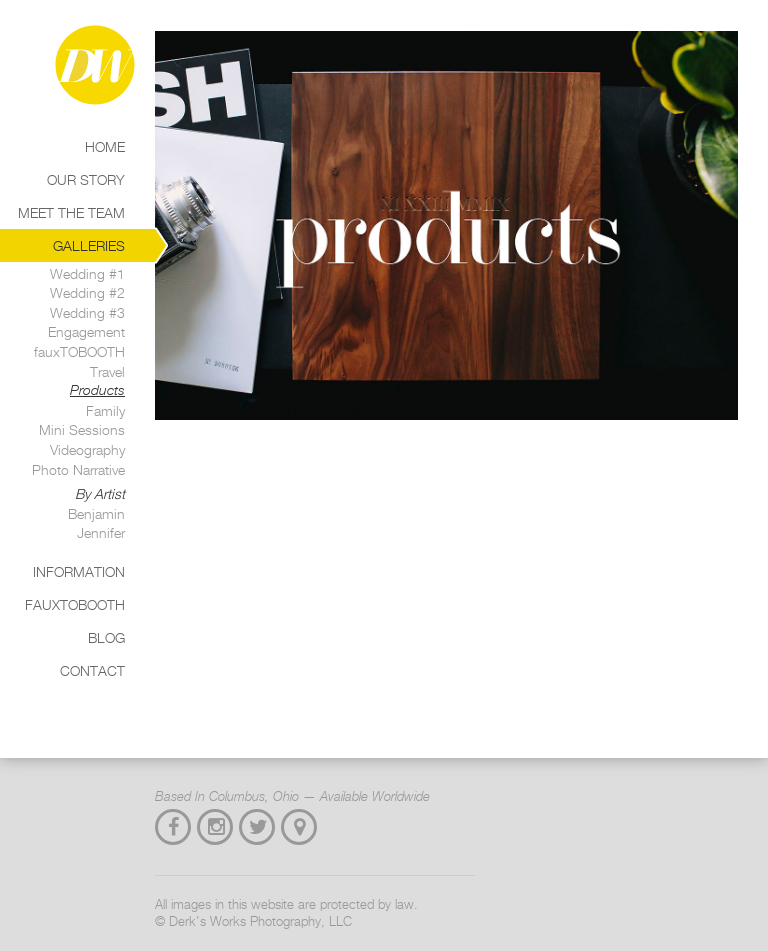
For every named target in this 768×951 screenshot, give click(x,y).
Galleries (89, 245)
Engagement (86, 331)
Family (105, 410)
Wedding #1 (87, 273)
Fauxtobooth (75, 604)
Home (105, 146)
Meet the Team (71, 212)
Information (79, 571)
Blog (106, 637)
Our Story (86, 179)
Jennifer (101, 532)
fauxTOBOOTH (79, 351)
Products (97, 390)
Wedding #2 (87, 292)
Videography (87, 449)
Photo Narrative (78, 469)
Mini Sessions (82, 429)
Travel (107, 371)
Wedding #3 (87, 312)
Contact (92, 670)
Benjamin (96, 513)
